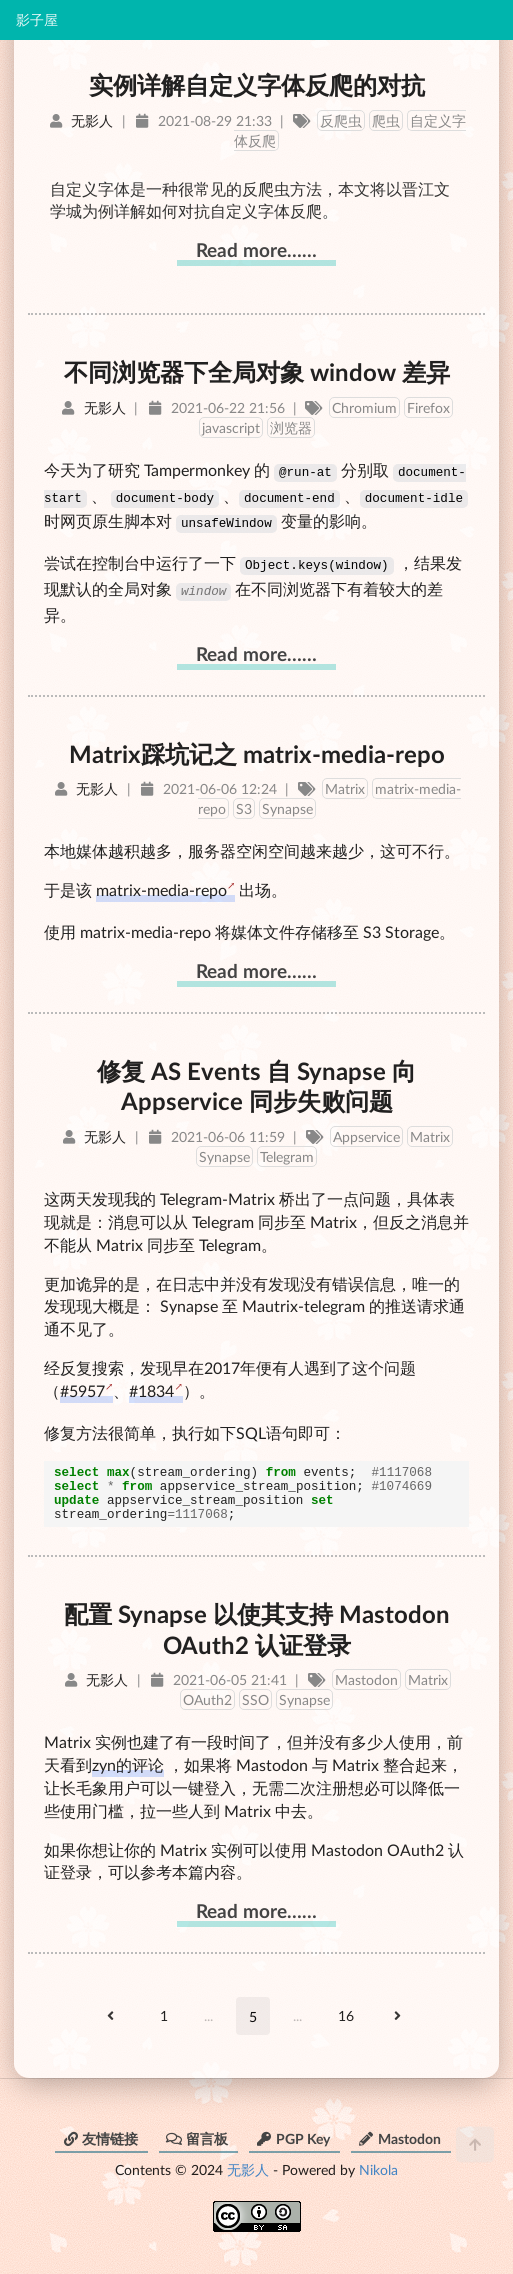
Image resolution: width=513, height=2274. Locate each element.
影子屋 (37, 20)
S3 (244, 803)
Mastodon (366, 1686)
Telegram (287, 1151)
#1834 (151, 1385)
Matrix (345, 783)
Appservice (366, 1131)
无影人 (248, 2176)
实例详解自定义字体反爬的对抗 (257, 84)
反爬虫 (341, 120)
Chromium (364, 407)
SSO (255, 1706)
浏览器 (291, 427)
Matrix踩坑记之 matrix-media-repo (257, 748)
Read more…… (256, 249)
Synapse (287, 803)
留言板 (197, 2145)
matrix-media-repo (161, 884)
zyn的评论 (128, 1771)
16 (346, 2022)
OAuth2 (207, 1706)
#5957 (82, 1385)
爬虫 (386, 120)
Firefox (428, 407)
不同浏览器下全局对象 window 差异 (257, 371)
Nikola (378, 2176)
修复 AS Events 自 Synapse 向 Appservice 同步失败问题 (256, 1081)
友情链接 (100, 2145)
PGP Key (293, 2145)
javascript (231, 427)
